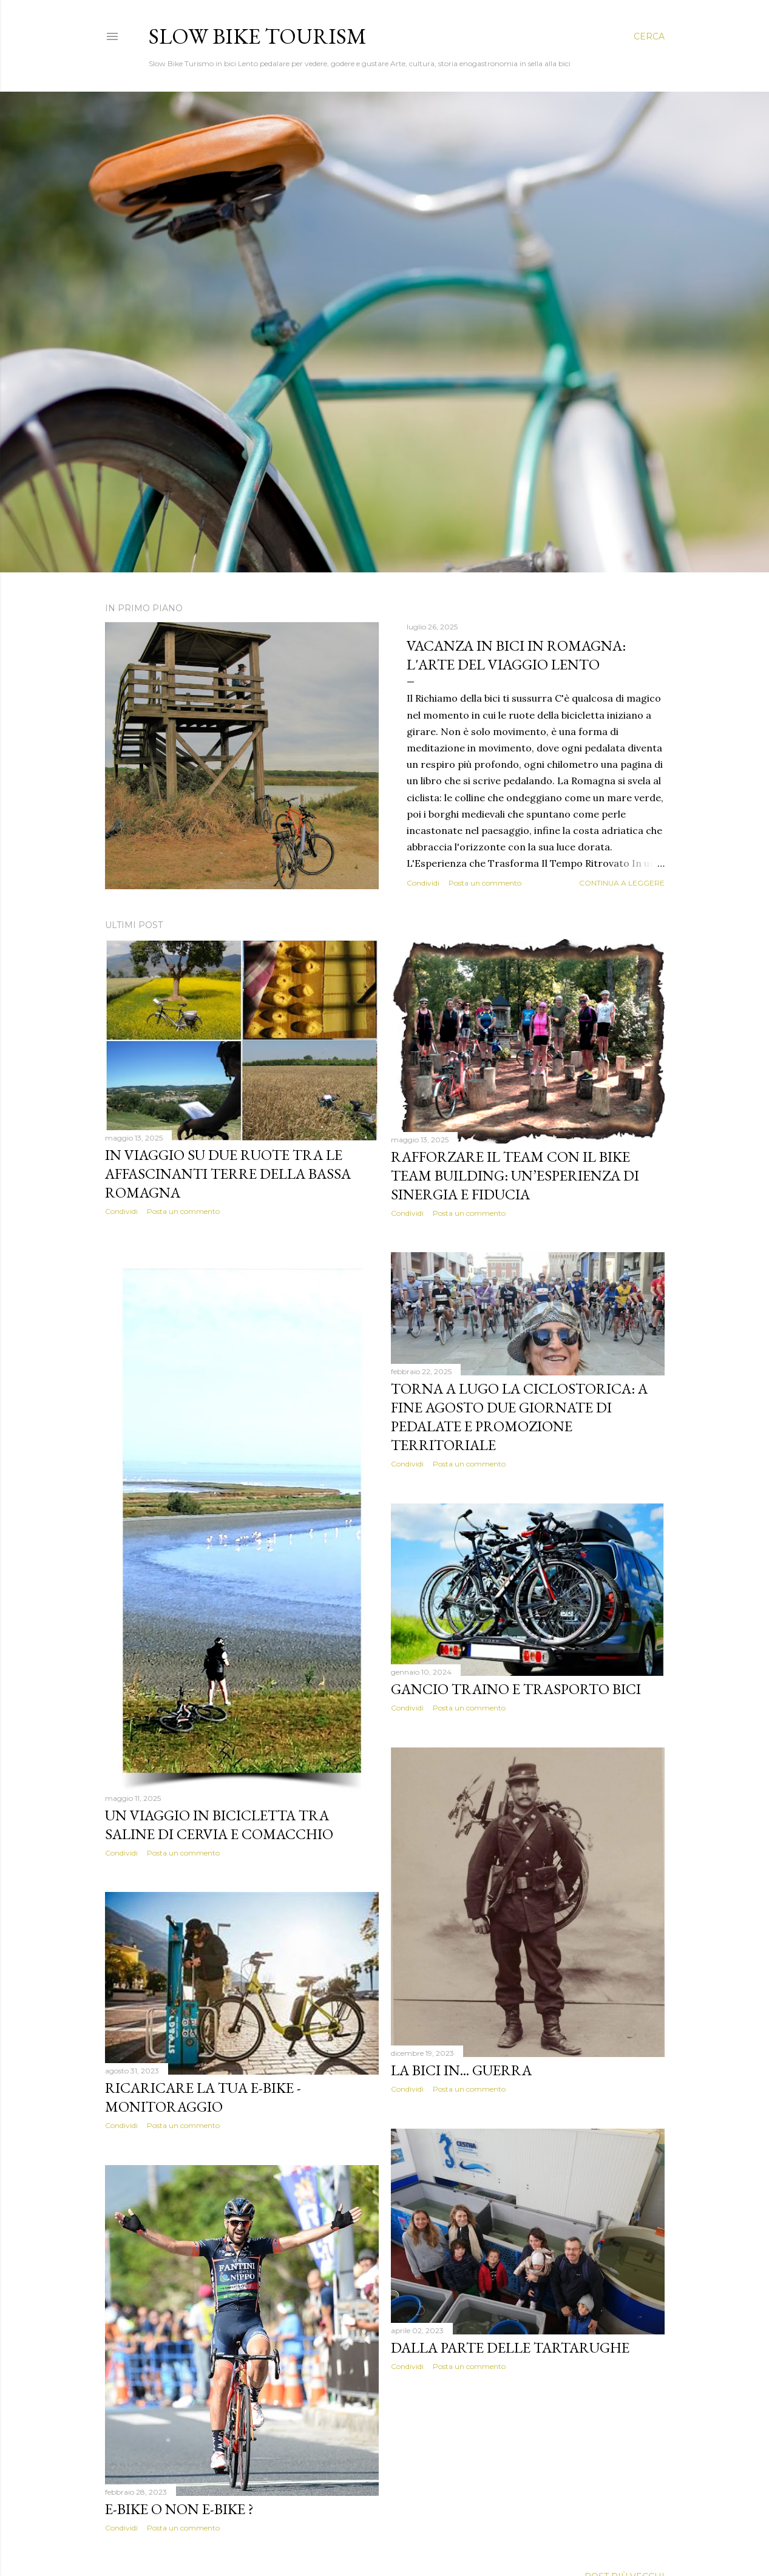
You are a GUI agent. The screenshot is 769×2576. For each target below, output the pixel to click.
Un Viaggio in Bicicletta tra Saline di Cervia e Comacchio (219, 1824)
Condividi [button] (423, 882)
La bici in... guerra (461, 2070)
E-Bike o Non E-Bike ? (179, 2509)
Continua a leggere (622, 882)
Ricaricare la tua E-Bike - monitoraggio (203, 2097)
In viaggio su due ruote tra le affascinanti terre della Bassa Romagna (228, 1173)
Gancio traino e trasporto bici (516, 1688)
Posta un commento (485, 882)
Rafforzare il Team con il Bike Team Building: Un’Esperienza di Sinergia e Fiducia (515, 1175)
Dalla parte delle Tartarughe (510, 2347)
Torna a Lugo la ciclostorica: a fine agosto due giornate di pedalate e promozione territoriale (519, 1416)
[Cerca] (649, 36)
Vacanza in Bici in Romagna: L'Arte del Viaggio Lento (516, 655)
